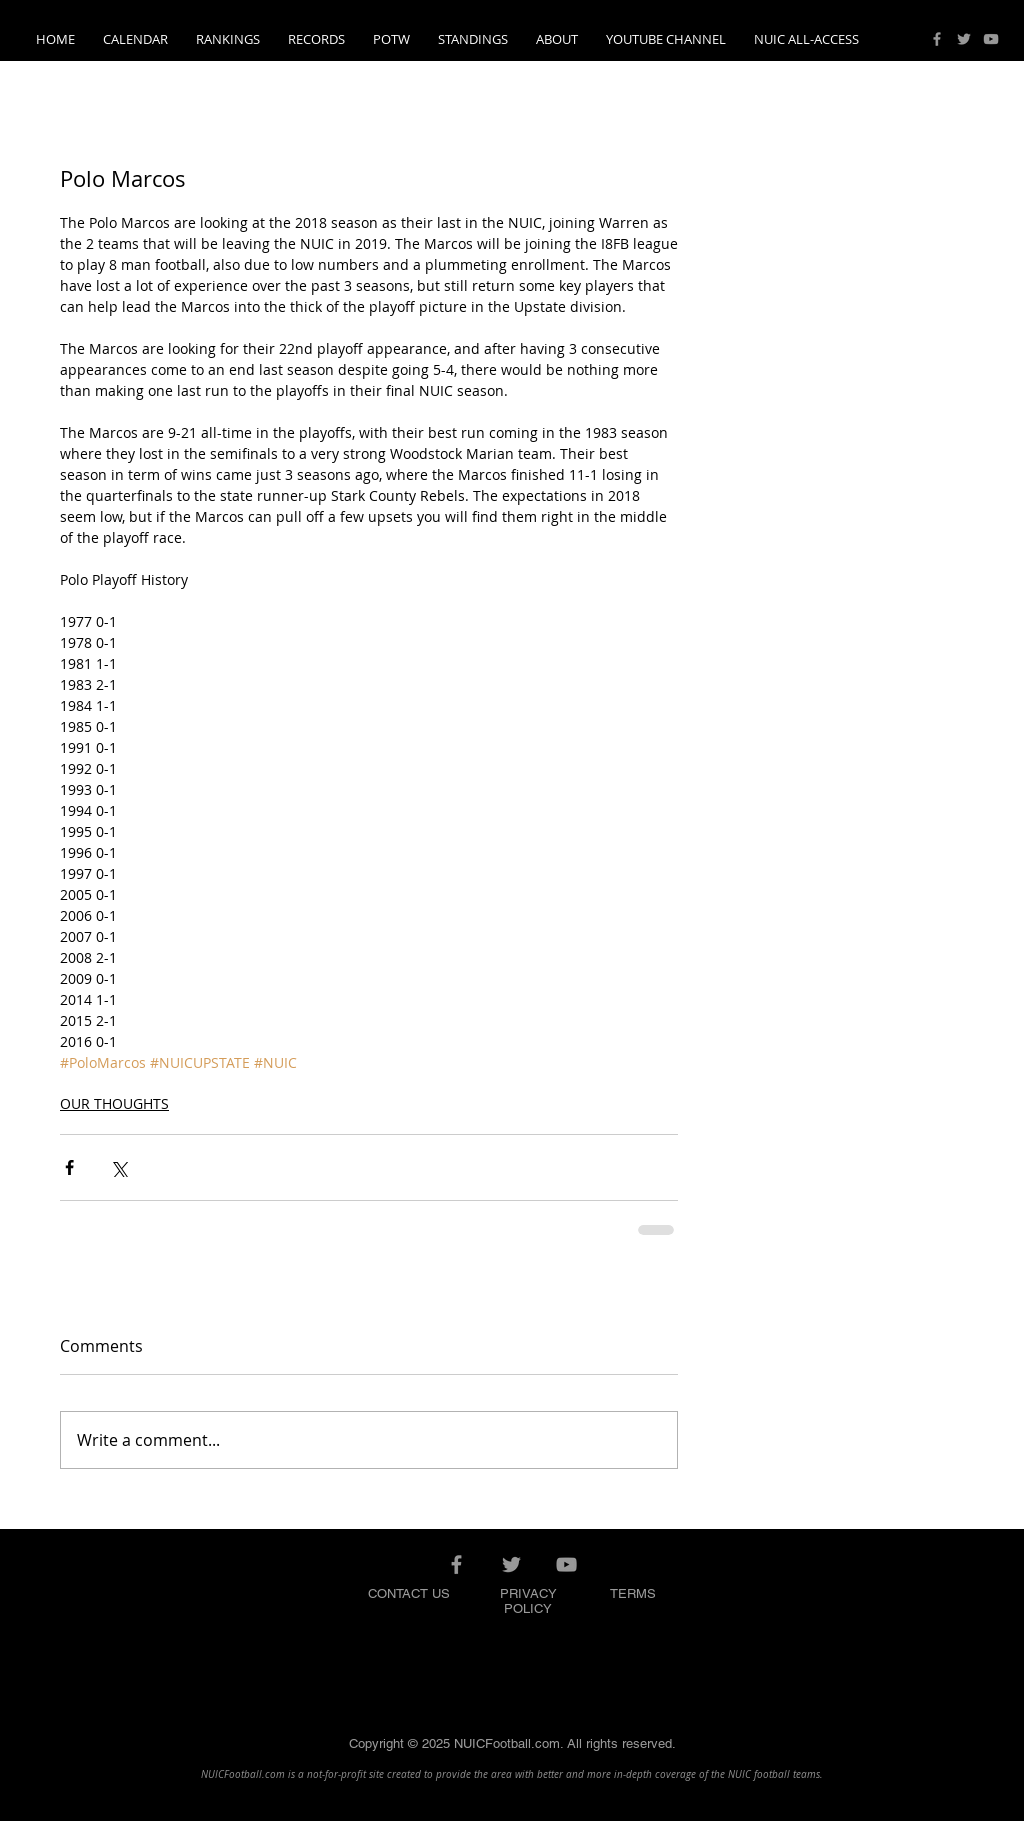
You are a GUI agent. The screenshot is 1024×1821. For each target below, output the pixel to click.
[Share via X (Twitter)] (118, 1167)
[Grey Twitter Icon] (964, 39)
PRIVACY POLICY (528, 1601)
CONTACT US (409, 1593)
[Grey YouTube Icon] (991, 39)
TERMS (633, 1593)
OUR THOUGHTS (114, 1103)
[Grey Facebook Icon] (937, 39)
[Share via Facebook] (69, 1167)
